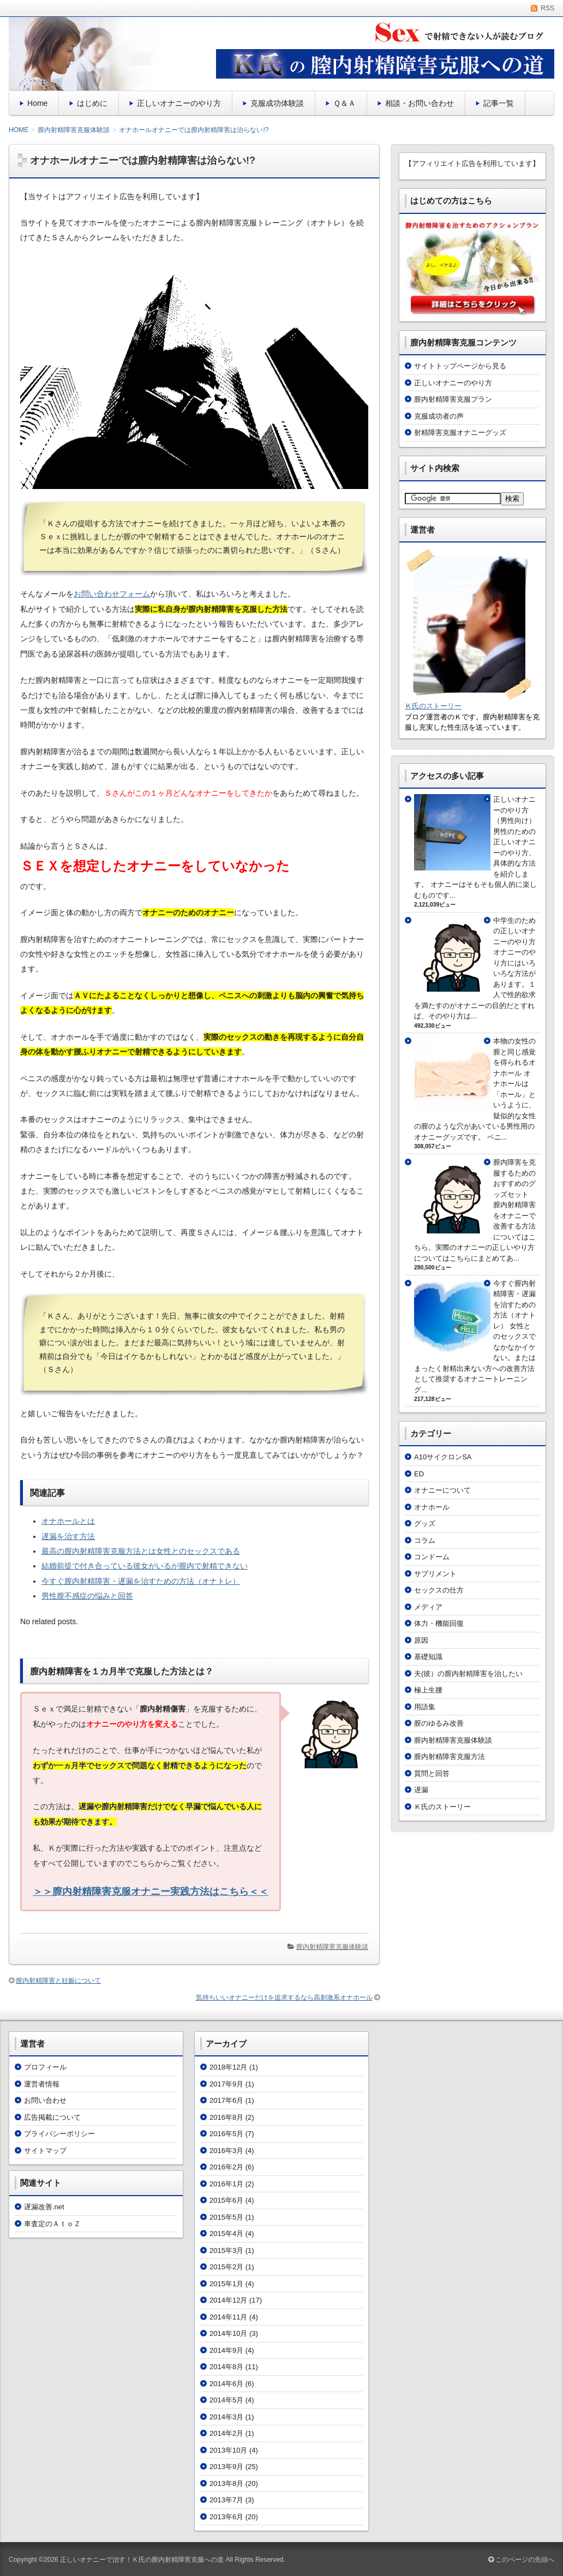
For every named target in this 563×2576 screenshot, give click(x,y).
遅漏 (421, 1790)
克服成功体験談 (277, 103)
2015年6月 (226, 2200)
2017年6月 (226, 2100)
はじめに (92, 103)
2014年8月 (226, 2367)
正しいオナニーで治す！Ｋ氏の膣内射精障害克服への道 (142, 2559)
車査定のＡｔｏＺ (52, 2224)
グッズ (424, 1523)
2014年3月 (226, 2417)
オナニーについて (442, 1490)
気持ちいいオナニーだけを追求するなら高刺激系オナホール (284, 1997)
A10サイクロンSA (442, 1457)
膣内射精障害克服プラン (453, 399)
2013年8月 (226, 2483)
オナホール (432, 1507)
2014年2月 (226, 2433)
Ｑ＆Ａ (344, 103)
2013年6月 (226, 2517)
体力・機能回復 (439, 1623)
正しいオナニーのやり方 (179, 103)
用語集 (424, 1707)
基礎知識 (428, 1657)
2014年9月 (226, 2350)
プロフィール (45, 2067)
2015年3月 (226, 2250)
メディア (428, 1607)
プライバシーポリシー (59, 2134)
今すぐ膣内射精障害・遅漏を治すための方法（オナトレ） (514, 1304)
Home (37, 103)
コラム (424, 1540)
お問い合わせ (45, 2100)
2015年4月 (226, 2233)
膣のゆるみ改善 (439, 1723)
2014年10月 (228, 2333)
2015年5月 (226, 2217)
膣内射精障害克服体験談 (332, 1947)
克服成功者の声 (439, 416)
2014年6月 (226, 2384)
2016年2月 (226, 2167)
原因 (421, 1640)
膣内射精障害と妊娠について (58, 1980)
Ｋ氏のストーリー (433, 706)
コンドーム (432, 1557)
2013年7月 (226, 2500)
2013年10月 (228, 2450)
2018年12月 (228, 2067)
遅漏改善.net (44, 2207)
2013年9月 (226, 2466)
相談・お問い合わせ (419, 103)
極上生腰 (428, 1690)
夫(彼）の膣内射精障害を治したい (468, 1673)
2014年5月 (226, 2400)
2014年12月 (228, 2300)
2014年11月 (228, 2317)
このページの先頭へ (521, 2559)
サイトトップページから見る (460, 366)
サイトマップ (45, 2150)
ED (419, 1474)
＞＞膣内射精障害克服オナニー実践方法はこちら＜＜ (150, 1891)
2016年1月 (226, 2184)
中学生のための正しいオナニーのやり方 (514, 931)
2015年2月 (226, 2267)
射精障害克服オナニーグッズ (460, 432)
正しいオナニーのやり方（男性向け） (514, 810)
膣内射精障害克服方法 (449, 1756)
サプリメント (435, 1574)
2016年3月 (226, 2150)
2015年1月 (226, 2284)
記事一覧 (498, 103)
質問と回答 (432, 1773)
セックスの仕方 (439, 1590)
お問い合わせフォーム (112, 593)
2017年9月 (226, 2084)
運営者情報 (41, 2084)
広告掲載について (52, 2117)
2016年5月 (226, 2134)
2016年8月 (226, 2117)
